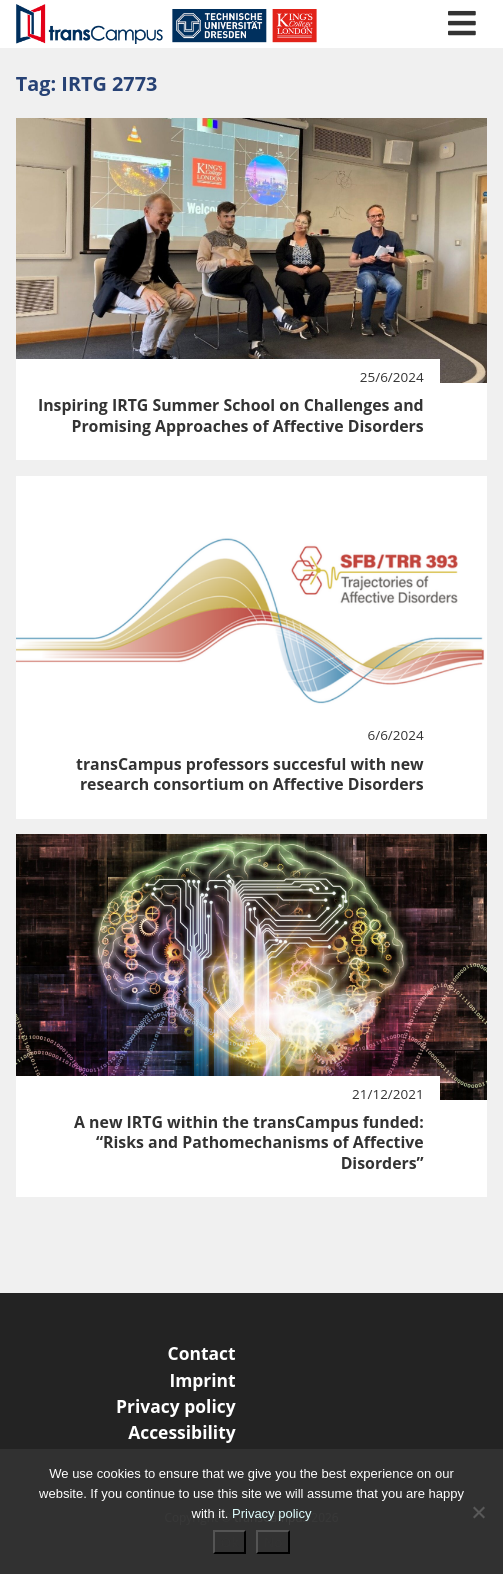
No (273, 1542)
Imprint (202, 1380)
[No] (478, 1512)
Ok (229, 1542)
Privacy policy (176, 1406)
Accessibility (182, 1432)
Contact (202, 1353)
